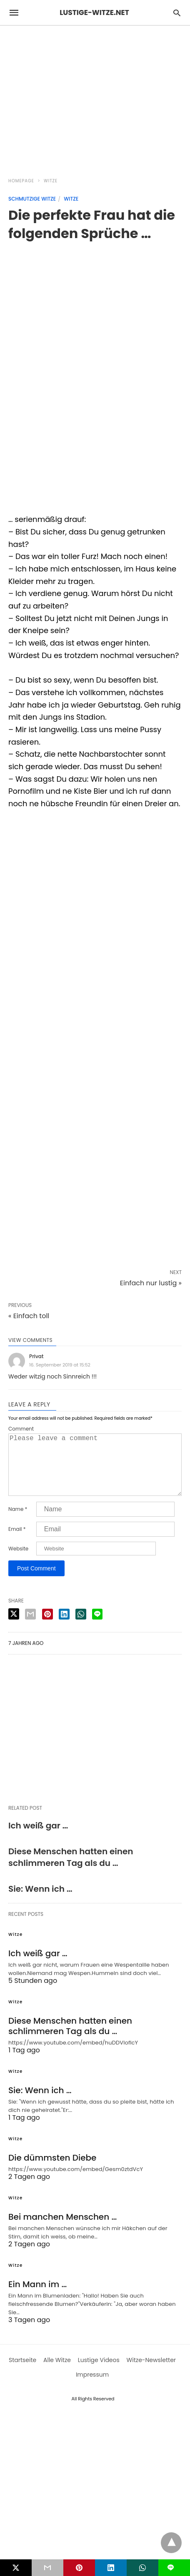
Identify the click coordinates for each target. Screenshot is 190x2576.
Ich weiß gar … (38, 1839)
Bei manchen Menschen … (62, 2230)
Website (18, 1562)
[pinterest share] (47, 1627)
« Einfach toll (28, 1316)
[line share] (97, 1627)
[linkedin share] (64, 1627)
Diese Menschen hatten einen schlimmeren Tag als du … (70, 1870)
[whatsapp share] (80, 1627)
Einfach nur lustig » (151, 1283)
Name (17, 1522)
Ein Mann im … (37, 2297)
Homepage (21, 181)
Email (17, 1542)
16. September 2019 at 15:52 (59, 1364)
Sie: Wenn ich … (40, 1902)
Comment (21, 1428)
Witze (51, 181)
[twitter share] (13, 1627)
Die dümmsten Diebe (52, 2171)
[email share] (30, 1627)
